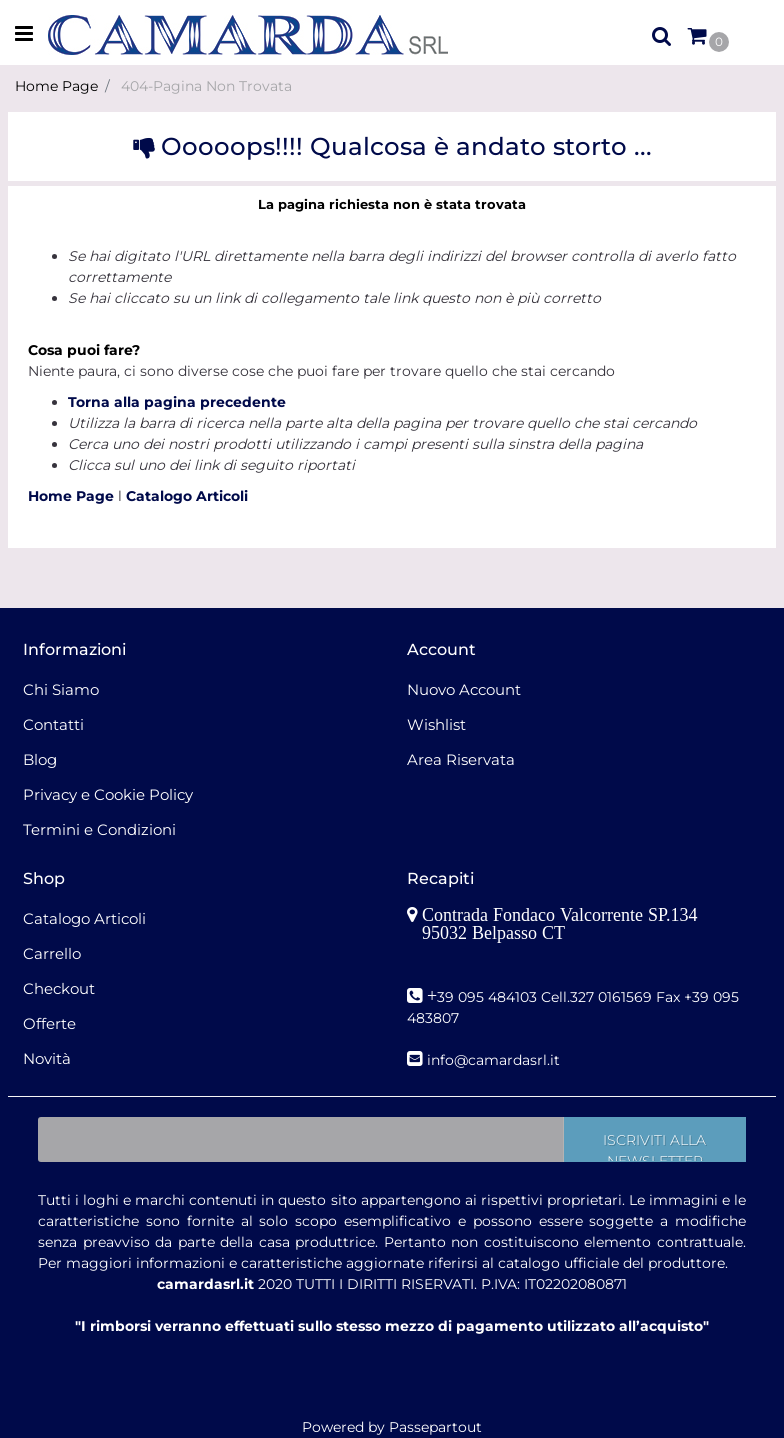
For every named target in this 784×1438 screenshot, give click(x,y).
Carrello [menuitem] (52, 953)
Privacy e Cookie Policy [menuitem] (108, 794)
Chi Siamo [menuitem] (61, 689)
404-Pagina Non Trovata (206, 86)
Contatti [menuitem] (53, 724)
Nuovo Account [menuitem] (464, 689)
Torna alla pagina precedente (177, 402)
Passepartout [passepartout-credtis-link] (435, 1427)
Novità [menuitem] (47, 1058)
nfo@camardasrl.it (495, 1060)
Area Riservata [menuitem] (461, 759)
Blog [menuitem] (40, 759)
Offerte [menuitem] (49, 1023)
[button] (655, 1139)
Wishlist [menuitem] (436, 724)
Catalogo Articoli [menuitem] (84, 918)
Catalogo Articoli (187, 496)
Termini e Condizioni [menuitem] (99, 829)
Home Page (56, 86)
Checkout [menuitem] (59, 988)
